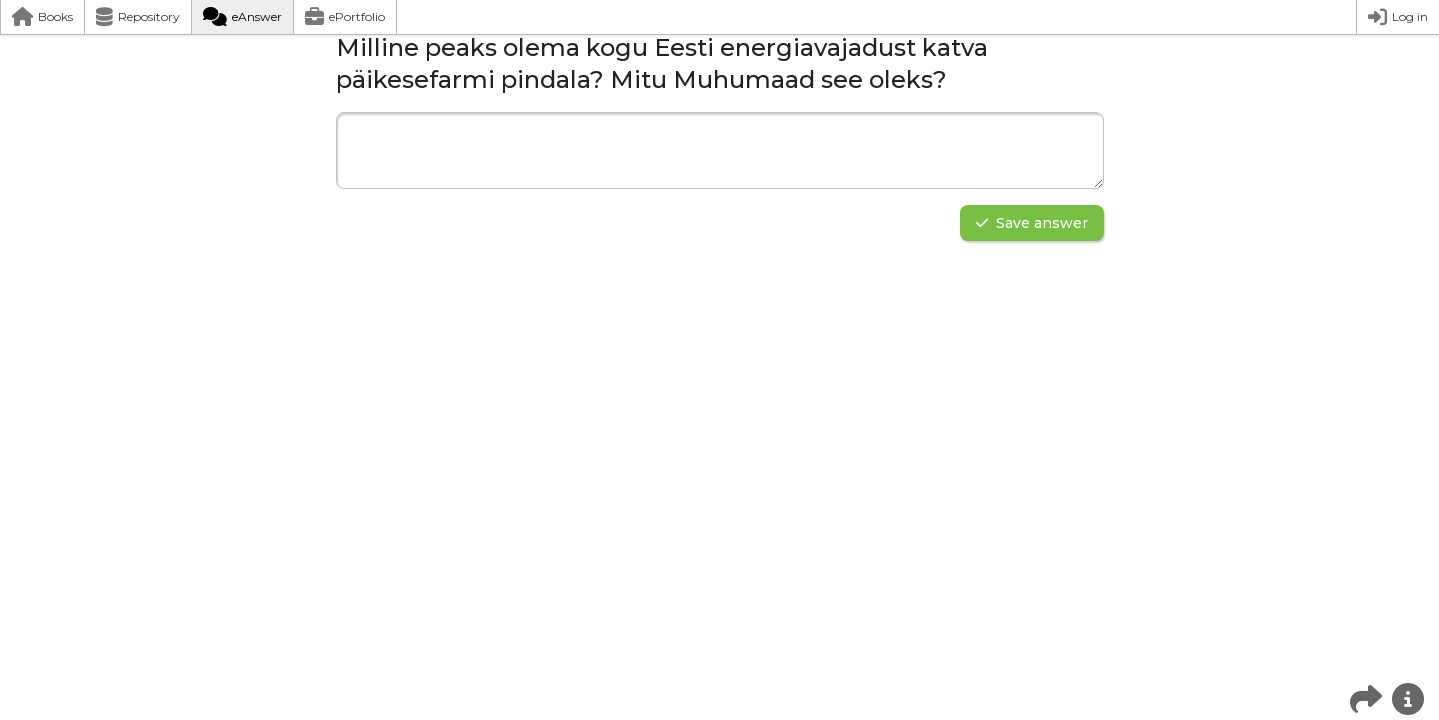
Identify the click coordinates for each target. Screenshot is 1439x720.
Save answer (1032, 223)
